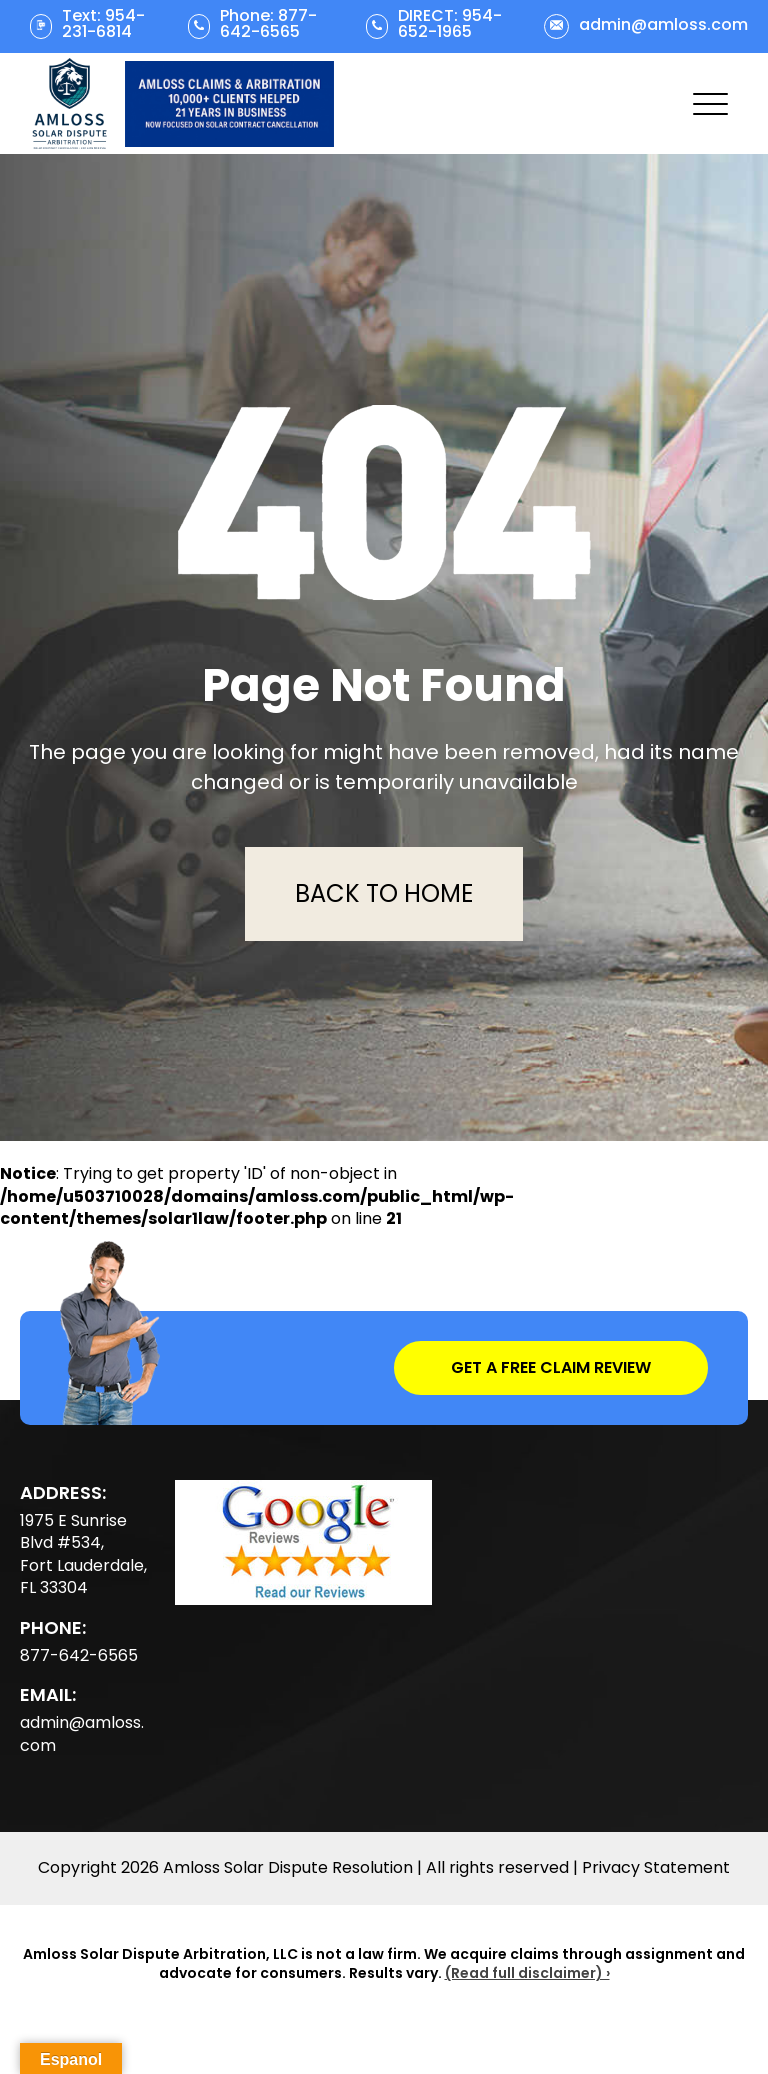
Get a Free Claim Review (551, 1367)
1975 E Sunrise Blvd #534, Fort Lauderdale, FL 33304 (83, 1554)
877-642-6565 (79, 1655)
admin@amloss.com (663, 25)
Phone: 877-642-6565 (268, 24)
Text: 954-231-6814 (103, 24)
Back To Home (384, 893)
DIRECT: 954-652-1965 (450, 24)
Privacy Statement (656, 1868)
